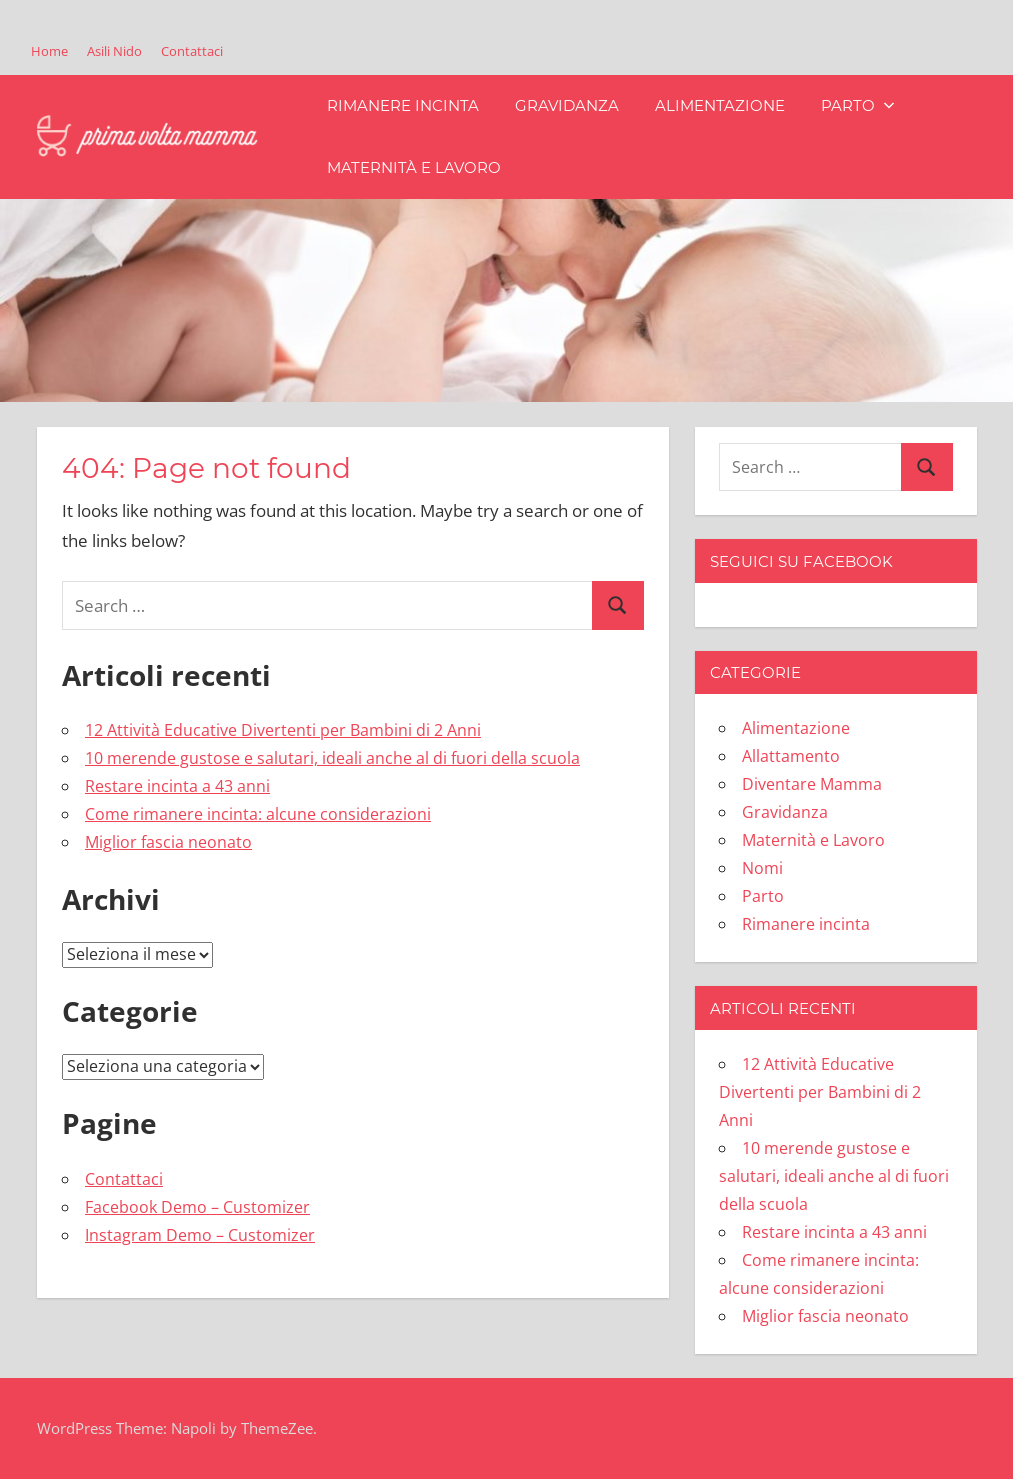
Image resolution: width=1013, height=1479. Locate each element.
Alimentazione (720, 105)
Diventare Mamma (812, 784)
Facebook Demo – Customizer (197, 1207)
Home (49, 51)
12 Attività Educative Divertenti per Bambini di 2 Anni (283, 730)
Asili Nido (114, 51)
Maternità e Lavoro (414, 167)
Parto (858, 105)
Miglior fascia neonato (168, 842)
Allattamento (791, 756)
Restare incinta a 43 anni (177, 786)
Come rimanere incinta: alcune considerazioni (258, 814)
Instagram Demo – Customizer (200, 1235)
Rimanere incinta (403, 105)
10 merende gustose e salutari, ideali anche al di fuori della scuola (332, 758)
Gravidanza (567, 105)
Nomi (762, 868)
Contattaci (192, 51)
